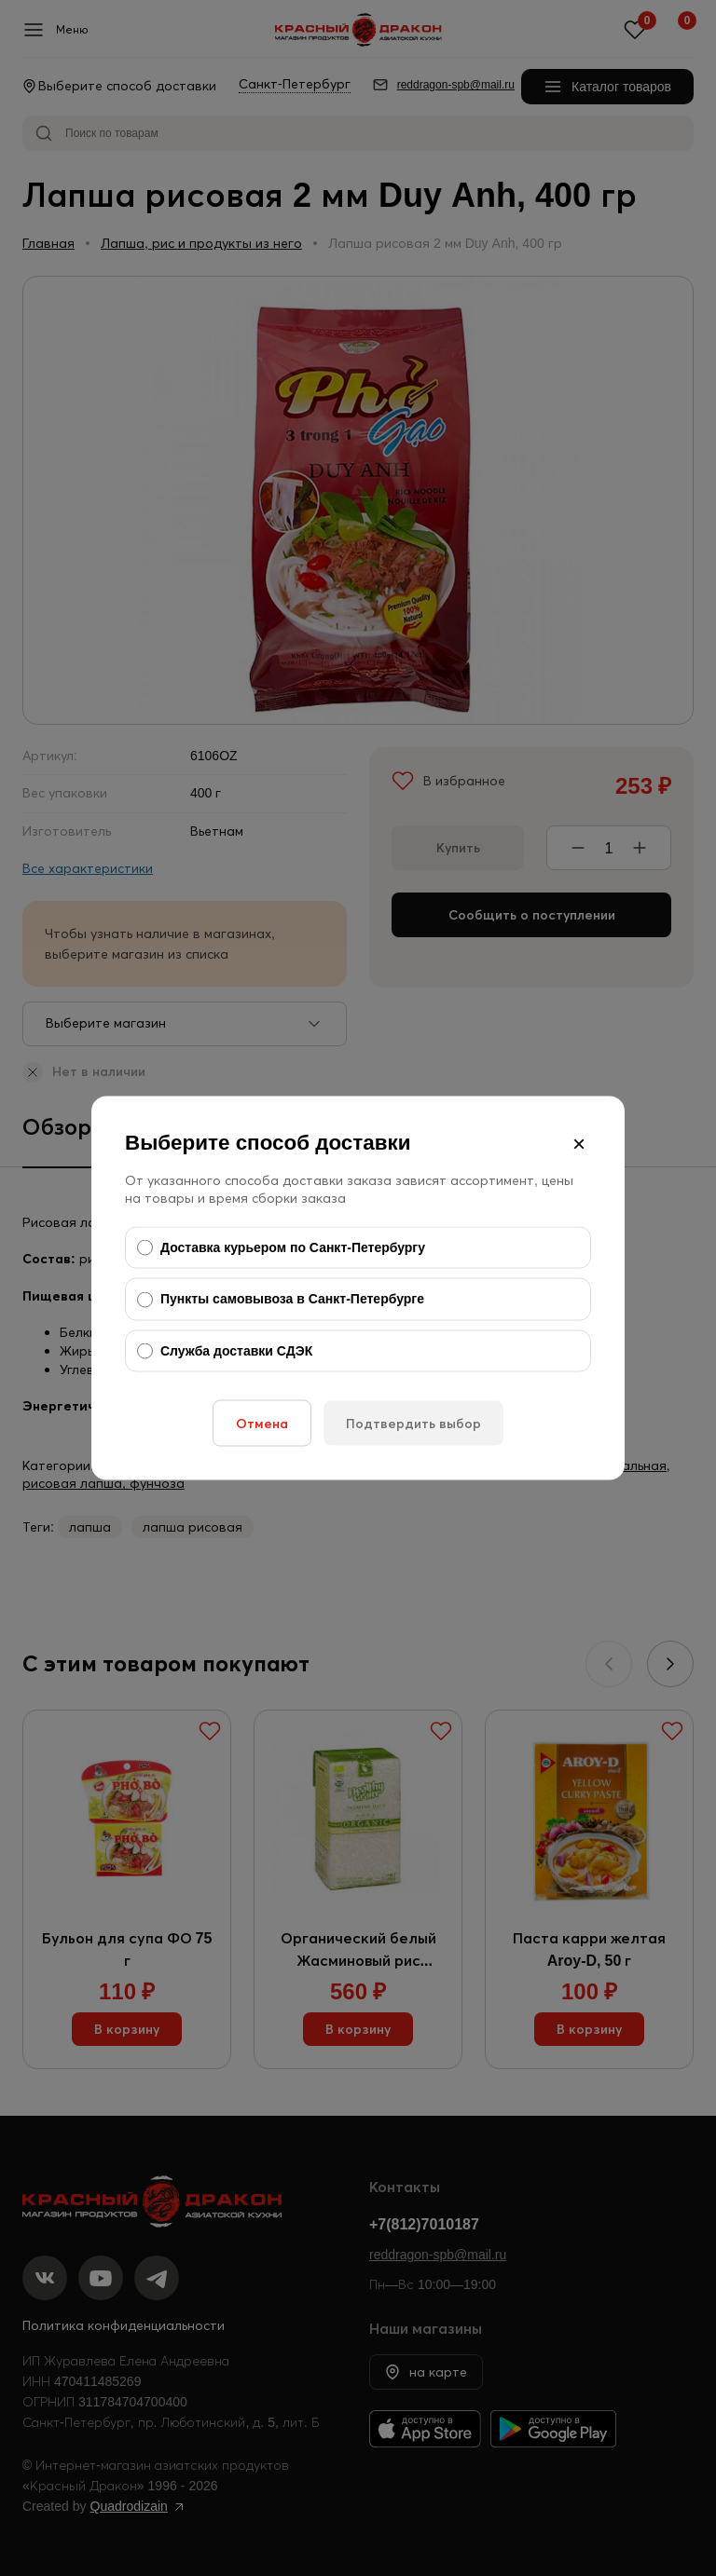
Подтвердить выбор (413, 1423)
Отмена (262, 1423)
